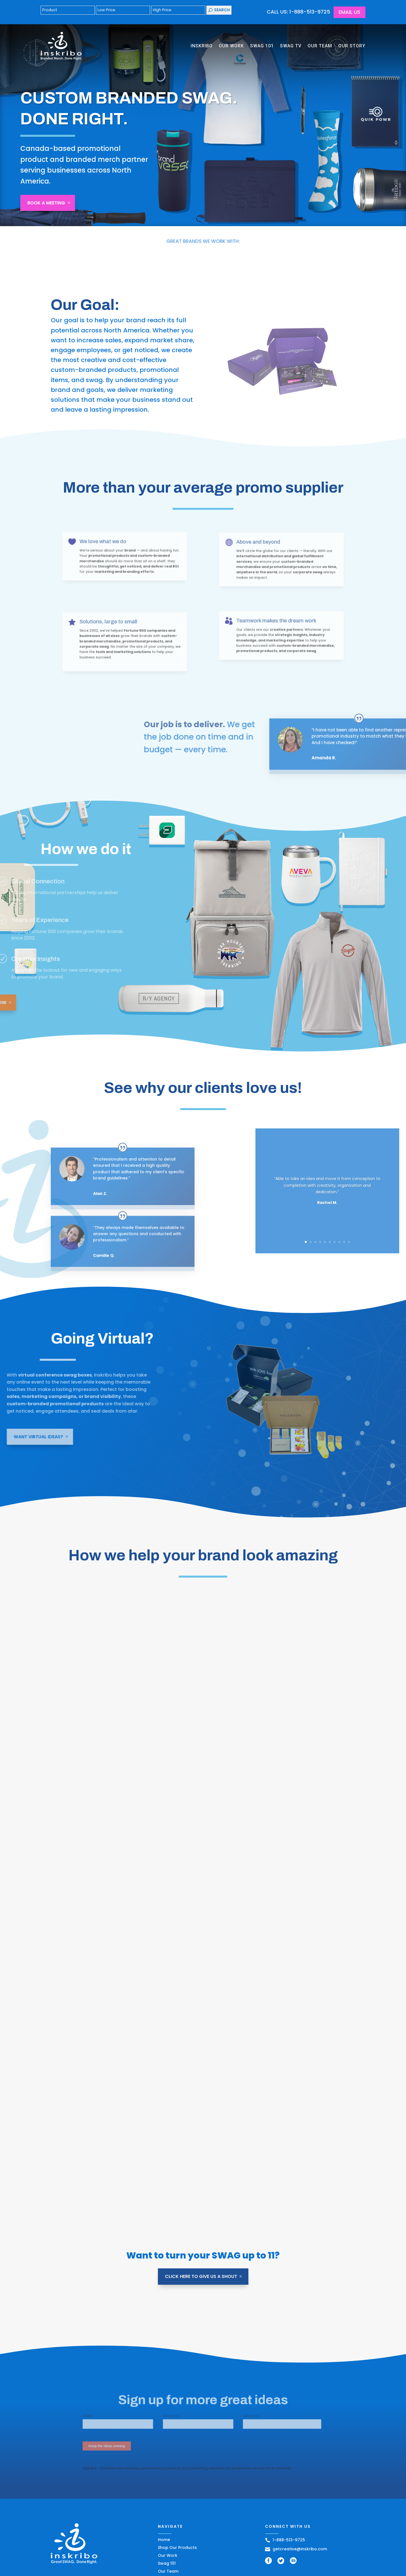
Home (164, 2539)
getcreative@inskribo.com (296, 2549)
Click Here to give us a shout (201, 2276)
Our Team (320, 45)
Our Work (231, 45)
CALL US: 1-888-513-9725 (298, 11)
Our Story (351, 45)
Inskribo (202, 45)
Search (219, 10)
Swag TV (290, 45)
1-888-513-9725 (285, 2540)
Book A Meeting (46, 203)
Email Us (349, 12)
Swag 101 (262, 45)
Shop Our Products (177, 2547)
